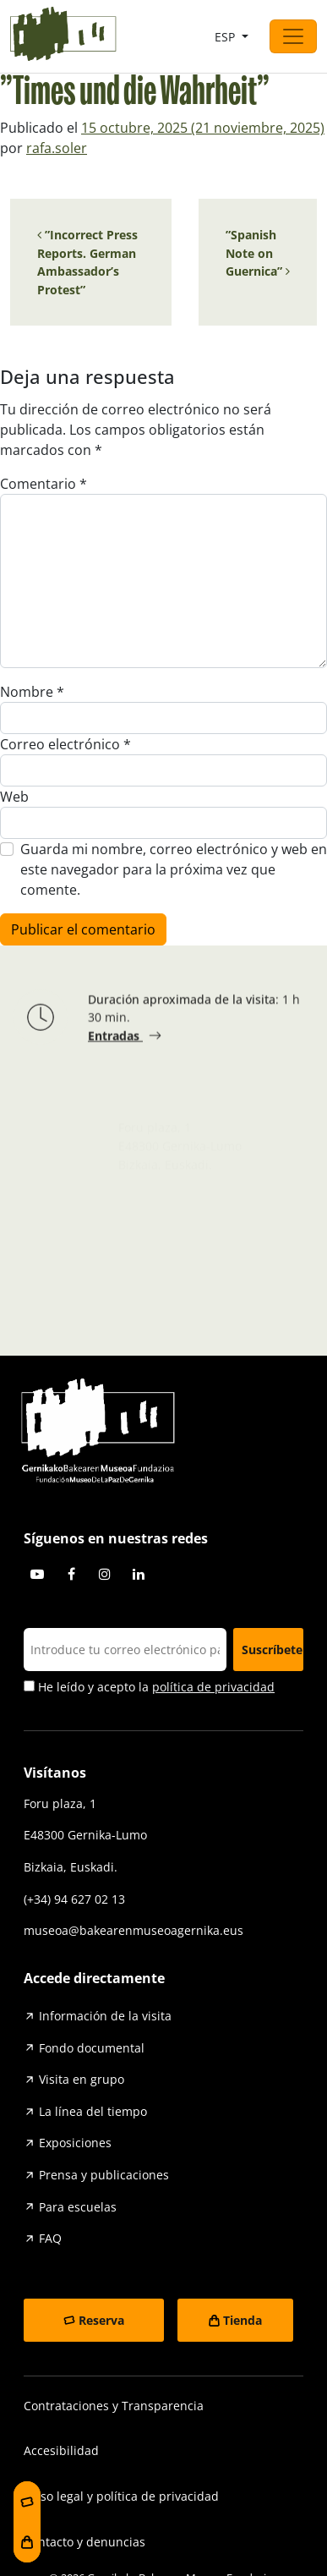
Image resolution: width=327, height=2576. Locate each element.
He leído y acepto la (149, 1687)
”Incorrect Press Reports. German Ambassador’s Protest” (87, 262)
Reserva (101, 2320)
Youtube (37, 1573)
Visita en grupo (81, 2079)
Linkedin (138, 1573)
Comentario (43, 483)
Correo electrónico (65, 744)
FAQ (50, 2238)
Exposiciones (75, 2143)
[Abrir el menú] (293, 36)
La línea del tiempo (93, 2111)
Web (14, 796)
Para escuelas (78, 2207)
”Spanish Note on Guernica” (258, 253)
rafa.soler (56, 148)
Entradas (115, 1038)
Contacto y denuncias (84, 2542)
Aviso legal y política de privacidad (121, 2496)
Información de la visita (105, 2016)
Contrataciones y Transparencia (114, 2406)
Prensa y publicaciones (104, 2175)
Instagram (104, 1573)
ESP (226, 37)
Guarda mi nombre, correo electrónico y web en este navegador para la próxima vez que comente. (173, 869)
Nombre (32, 691)
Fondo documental (91, 2048)
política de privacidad (213, 1687)
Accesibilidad (61, 2450)
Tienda (242, 2320)
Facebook (70, 1573)
